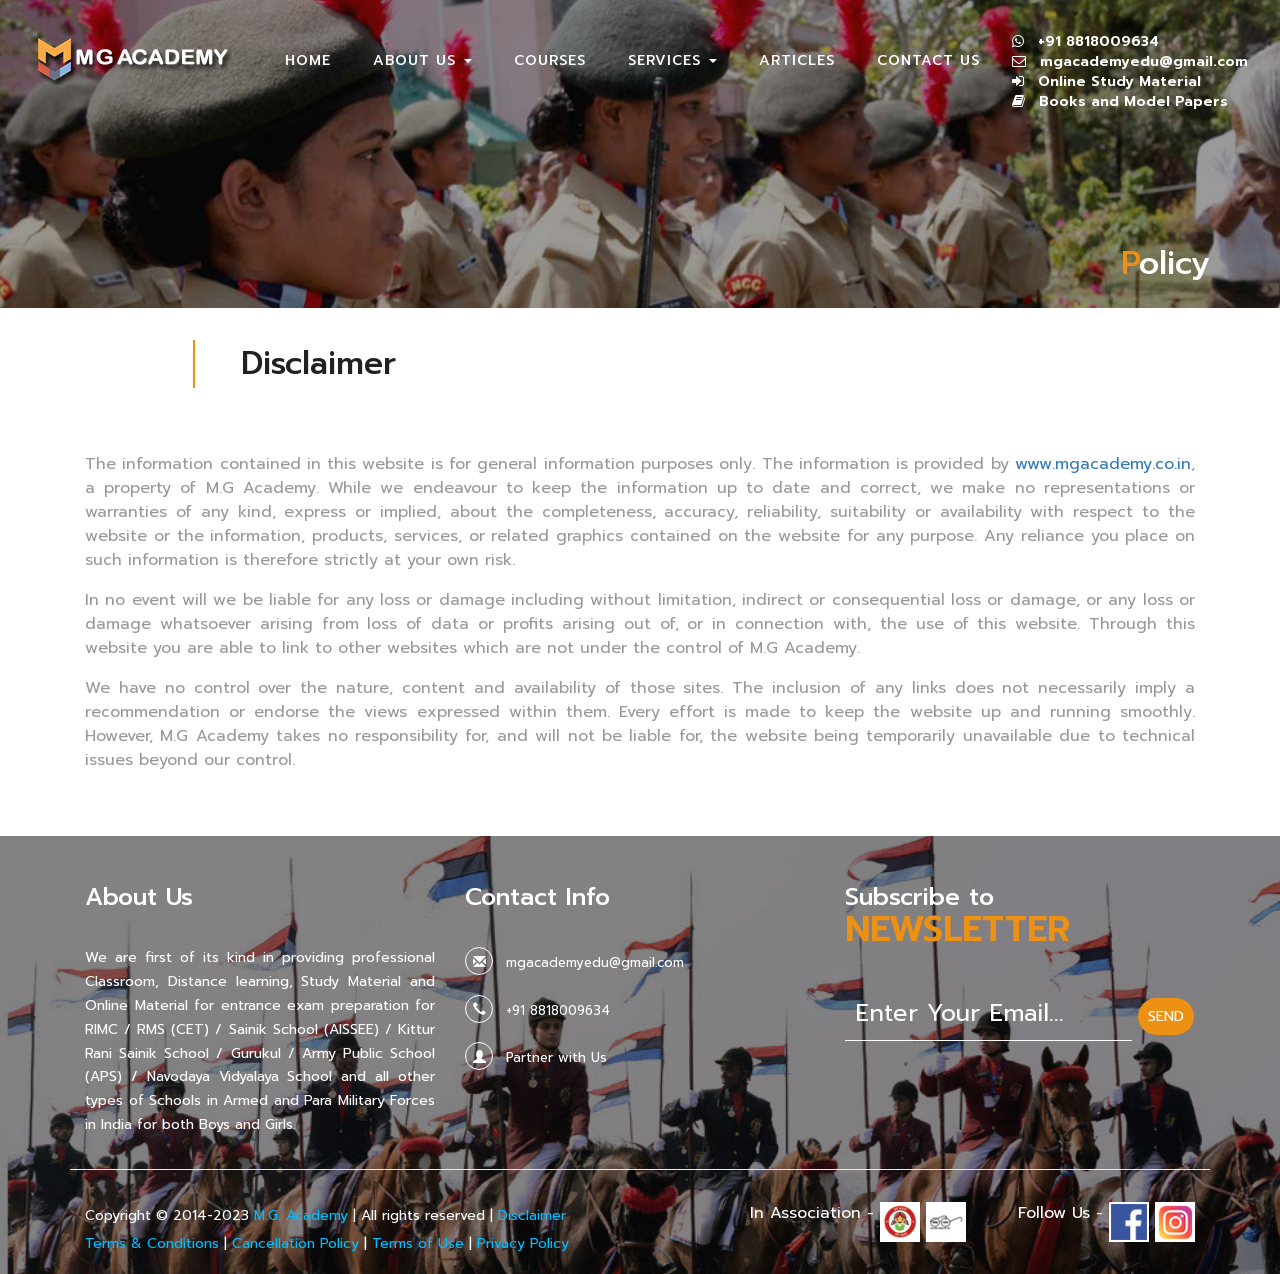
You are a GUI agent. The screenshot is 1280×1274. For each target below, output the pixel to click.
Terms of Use (418, 1243)
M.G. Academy (301, 1215)
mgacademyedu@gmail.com (1144, 61)
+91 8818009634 (1098, 41)
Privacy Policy (523, 1243)
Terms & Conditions (152, 1243)
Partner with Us (556, 1057)
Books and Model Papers (1133, 101)
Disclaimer (532, 1215)
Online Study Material (1119, 81)
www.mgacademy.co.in (1103, 464)
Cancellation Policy (295, 1243)
